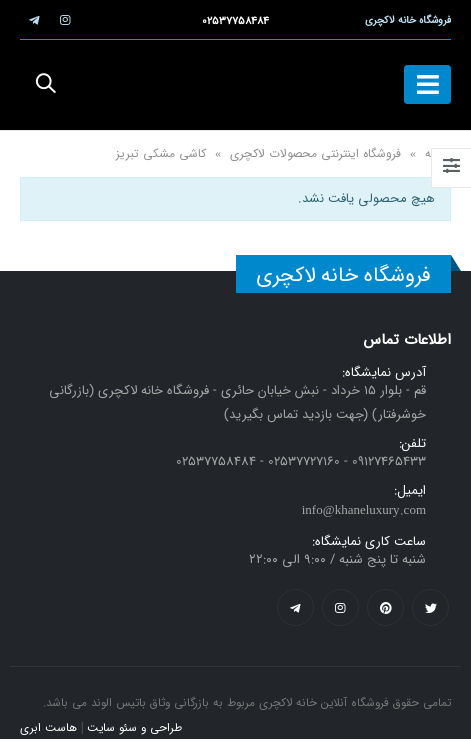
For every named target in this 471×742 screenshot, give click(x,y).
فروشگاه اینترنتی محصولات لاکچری (315, 153)
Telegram (295, 607)
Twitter (430, 607)
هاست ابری (48, 728)
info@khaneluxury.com (364, 510)
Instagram (340, 607)
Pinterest (385, 607)
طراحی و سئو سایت (134, 728)
